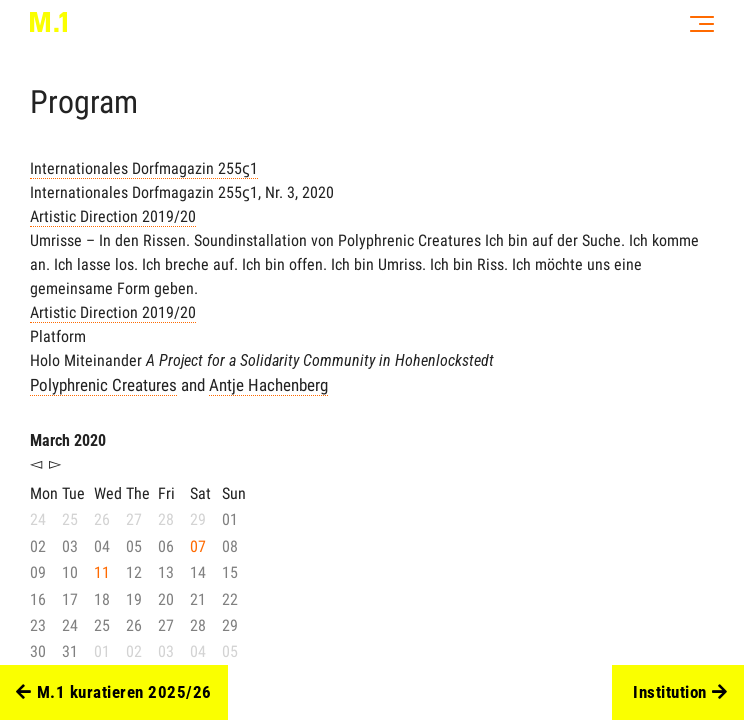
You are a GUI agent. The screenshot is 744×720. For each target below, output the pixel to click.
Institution (680, 693)
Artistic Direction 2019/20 (113, 216)
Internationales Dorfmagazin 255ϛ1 (144, 168)
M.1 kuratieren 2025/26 (114, 693)
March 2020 (68, 440)
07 (198, 546)
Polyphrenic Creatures (103, 385)
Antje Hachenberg (268, 385)
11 (102, 572)
